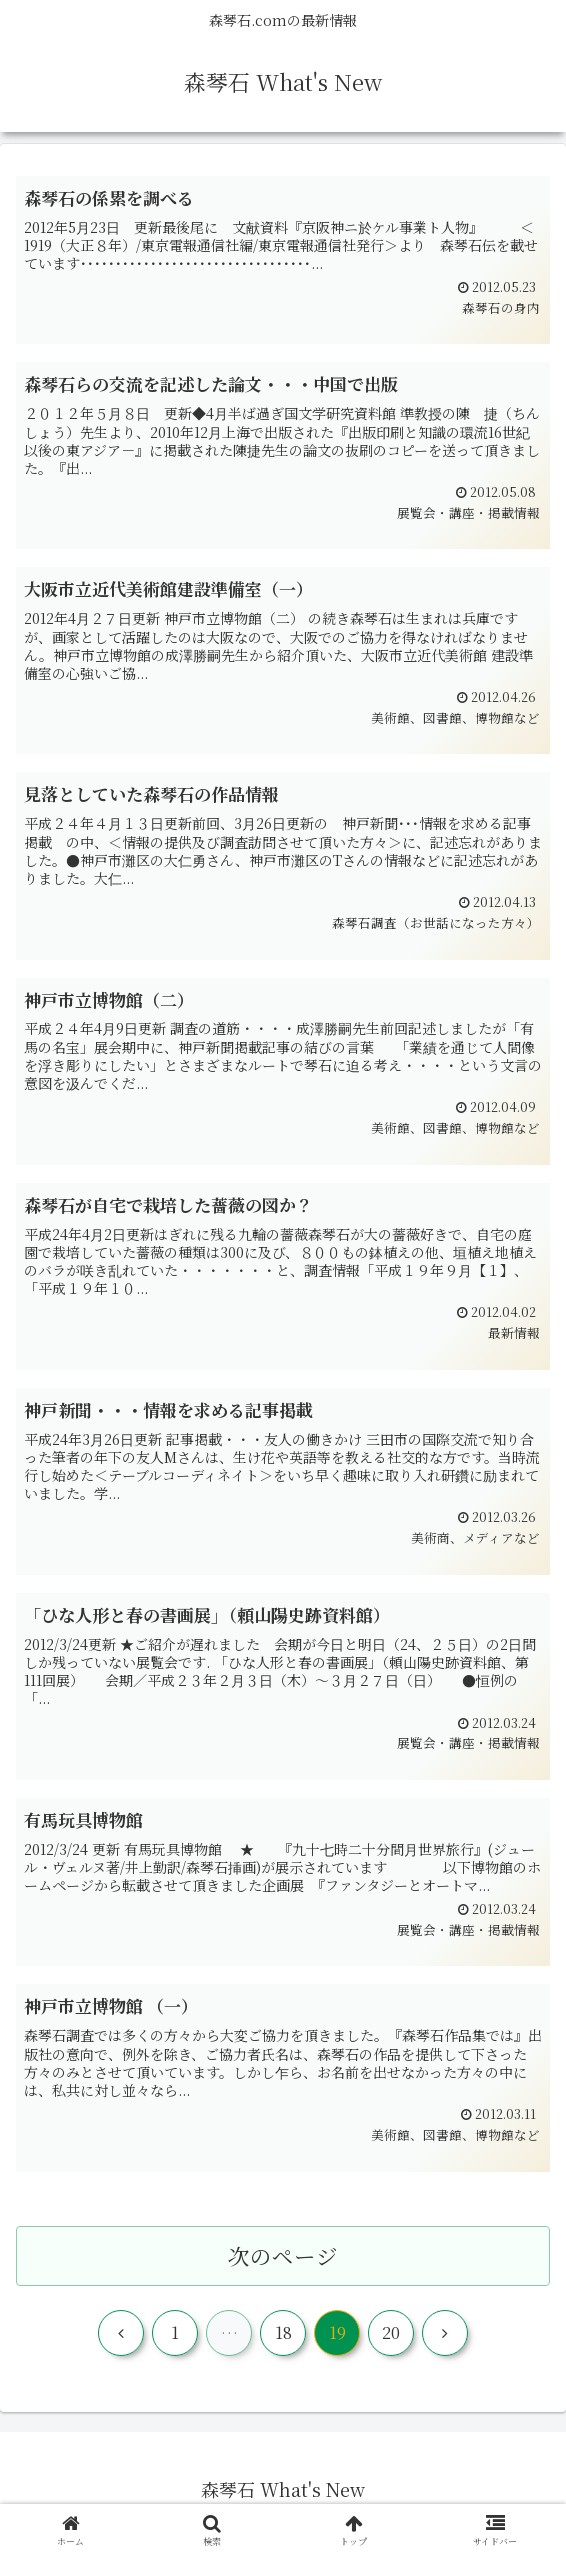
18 (283, 2339)
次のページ (283, 2261)
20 (391, 2339)
